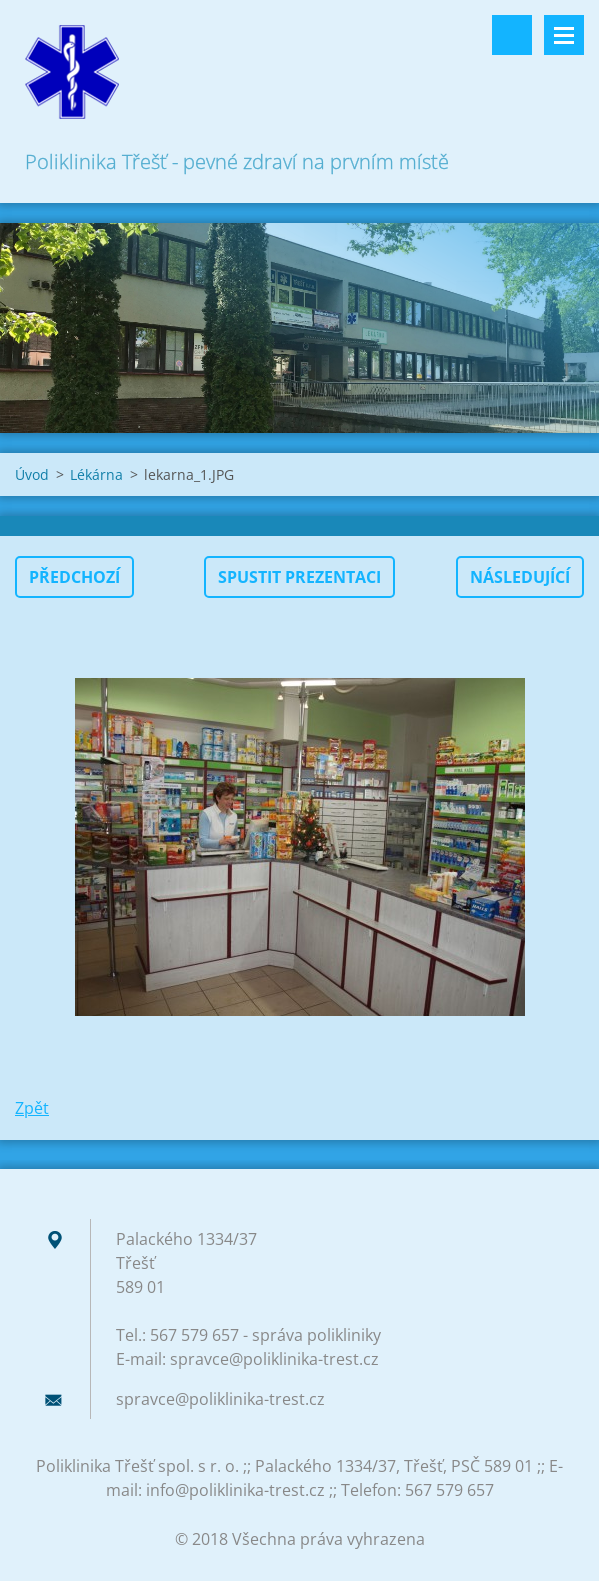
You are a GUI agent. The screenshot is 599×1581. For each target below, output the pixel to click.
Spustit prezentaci (299, 577)
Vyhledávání (512, 35)
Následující (520, 577)
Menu (564, 35)
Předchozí (74, 577)
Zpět (32, 1108)
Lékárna (96, 474)
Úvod (32, 474)
